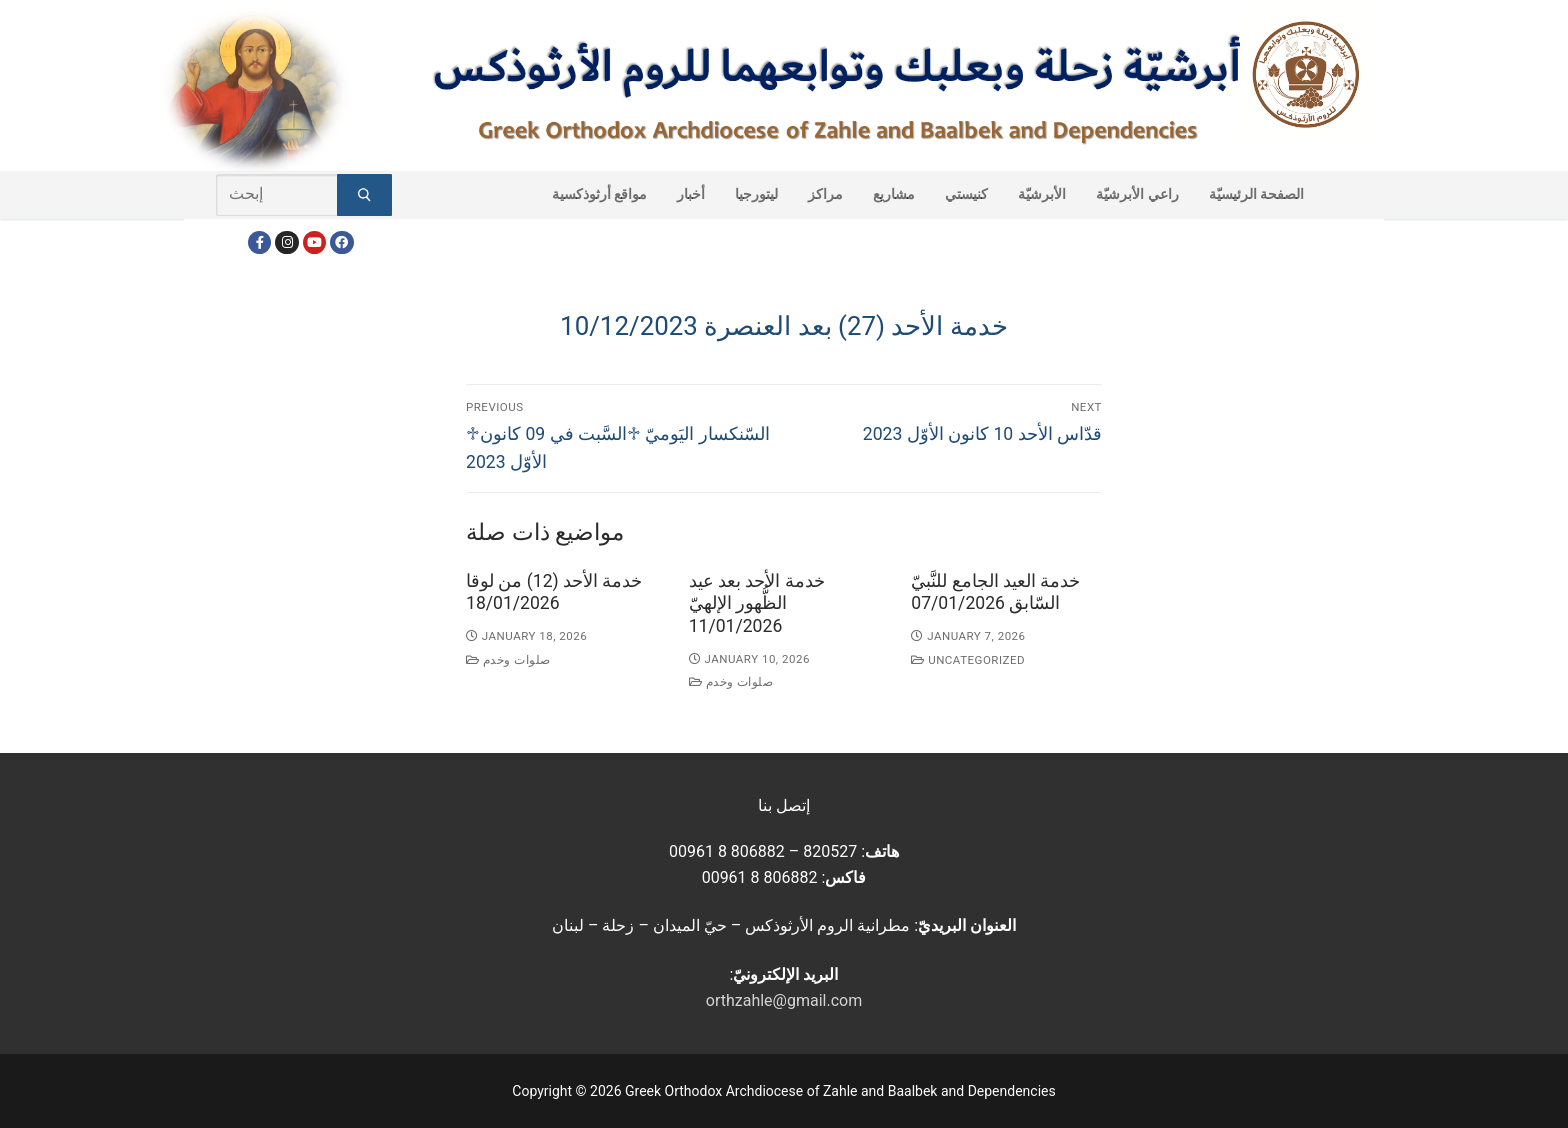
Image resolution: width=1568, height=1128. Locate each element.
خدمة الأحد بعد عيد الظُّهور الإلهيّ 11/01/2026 (757, 604)
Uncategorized (968, 660)
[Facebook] (259, 242)
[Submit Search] (364, 195)
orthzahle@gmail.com (784, 1000)
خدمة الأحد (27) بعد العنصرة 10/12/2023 (784, 326)
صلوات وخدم (508, 660)
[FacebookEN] (341, 242)
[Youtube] (314, 242)
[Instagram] (286, 242)
